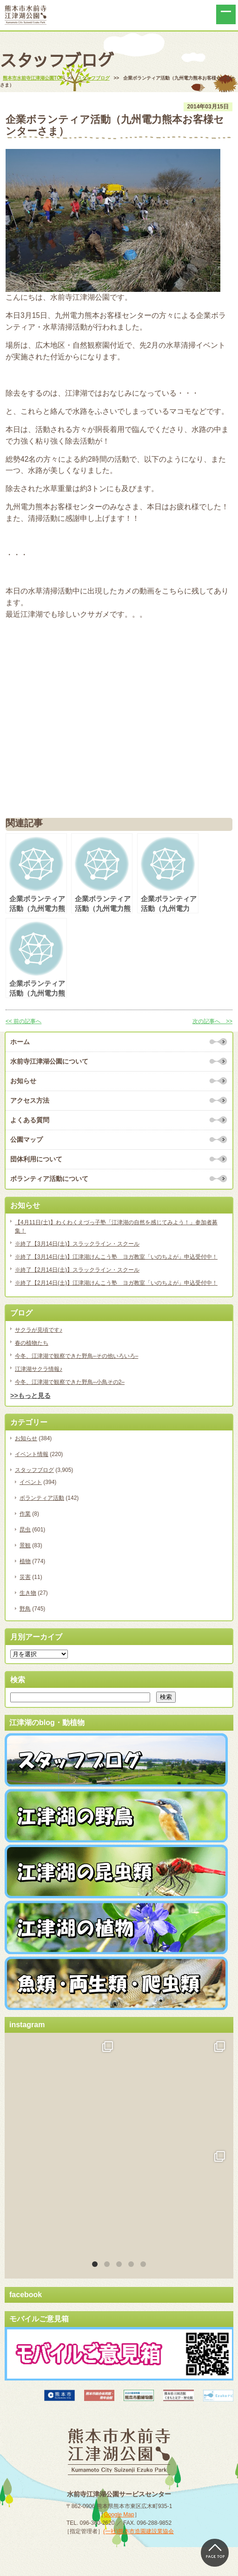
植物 (25, 1561)
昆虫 (25, 1529)
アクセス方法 (29, 1100)
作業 (25, 1514)
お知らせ (23, 1081)
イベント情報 (31, 1454)
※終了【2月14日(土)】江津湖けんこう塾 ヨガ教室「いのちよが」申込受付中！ (116, 1283)
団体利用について (36, 1159)
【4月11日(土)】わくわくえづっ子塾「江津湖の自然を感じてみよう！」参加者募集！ (116, 1226)
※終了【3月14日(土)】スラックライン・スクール (77, 1244)
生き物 (28, 1593)
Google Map (119, 2456)
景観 (25, 1545)
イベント (31, 1482)
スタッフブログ (34, 1470)
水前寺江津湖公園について (49, 1061)
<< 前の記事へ (23, 1021)
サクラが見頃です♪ (38, 1330)
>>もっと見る (30, 1395)
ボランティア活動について (49, 1178)
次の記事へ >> (212, 1021)
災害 (25, 1577)
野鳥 (25, 1608)
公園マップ (26, 1139)
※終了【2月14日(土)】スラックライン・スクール (77, 1270)
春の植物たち (31, 1343)
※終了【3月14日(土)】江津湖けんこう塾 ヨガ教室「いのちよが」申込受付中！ (116, 1257)
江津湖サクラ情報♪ (38, 1369)
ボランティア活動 (42, 1498)
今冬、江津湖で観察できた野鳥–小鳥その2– (70, 1382)
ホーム (20, 1041)
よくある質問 (29, 1120)
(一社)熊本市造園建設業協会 (138, 2472)
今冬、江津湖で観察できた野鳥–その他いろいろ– (76, 1356)
